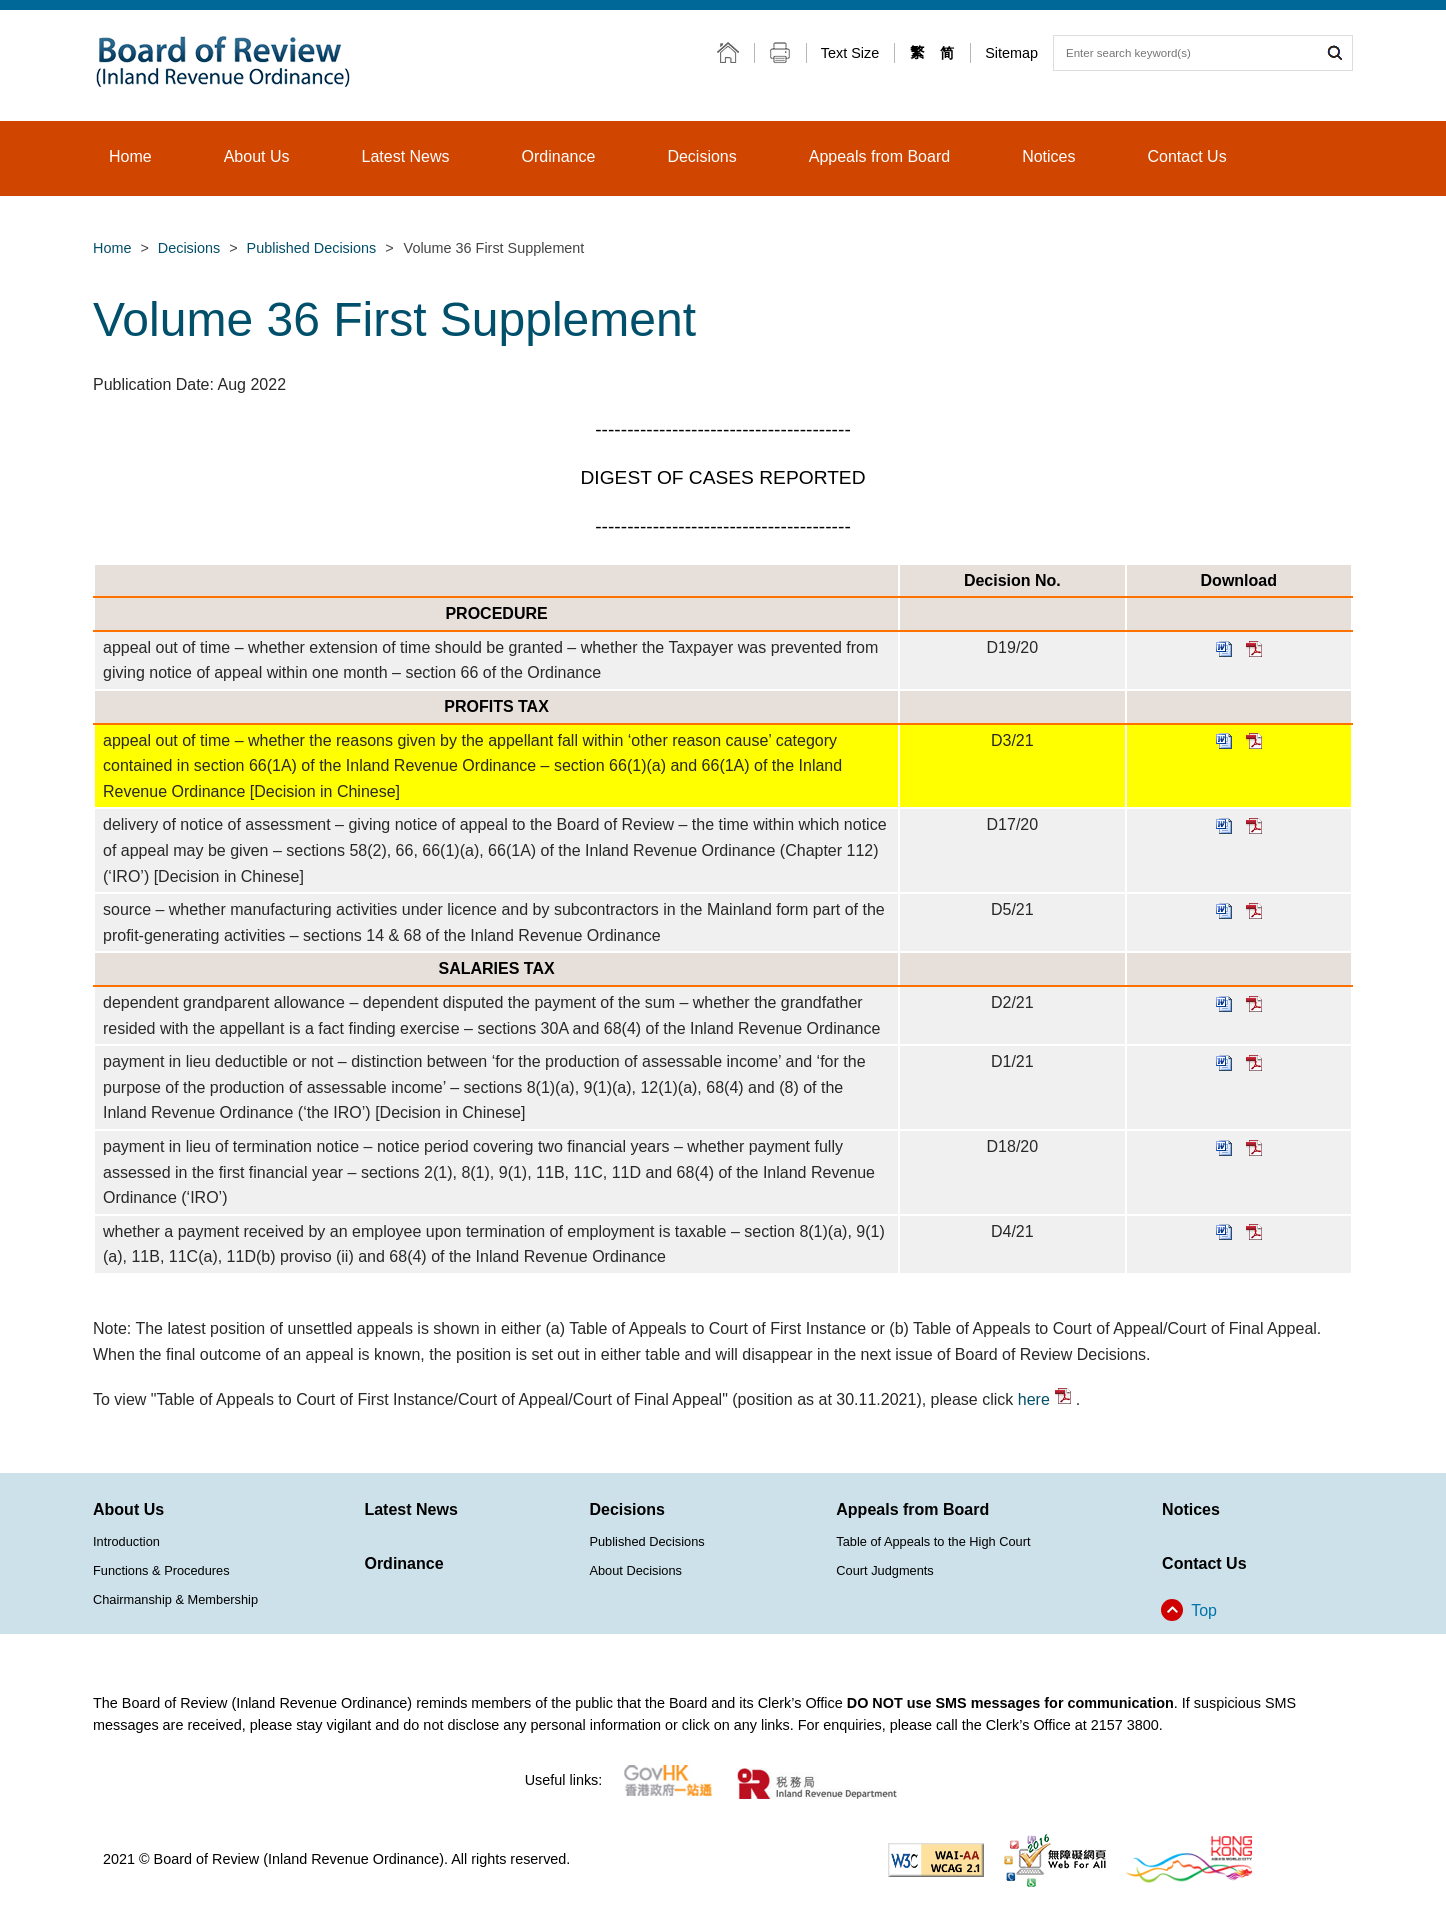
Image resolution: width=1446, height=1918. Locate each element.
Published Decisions (312, 248)
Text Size (850, 53)
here (1044, 1399)
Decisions (189, 248)
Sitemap (1011, 53)
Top (1204, 1610)
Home (112, 248)
